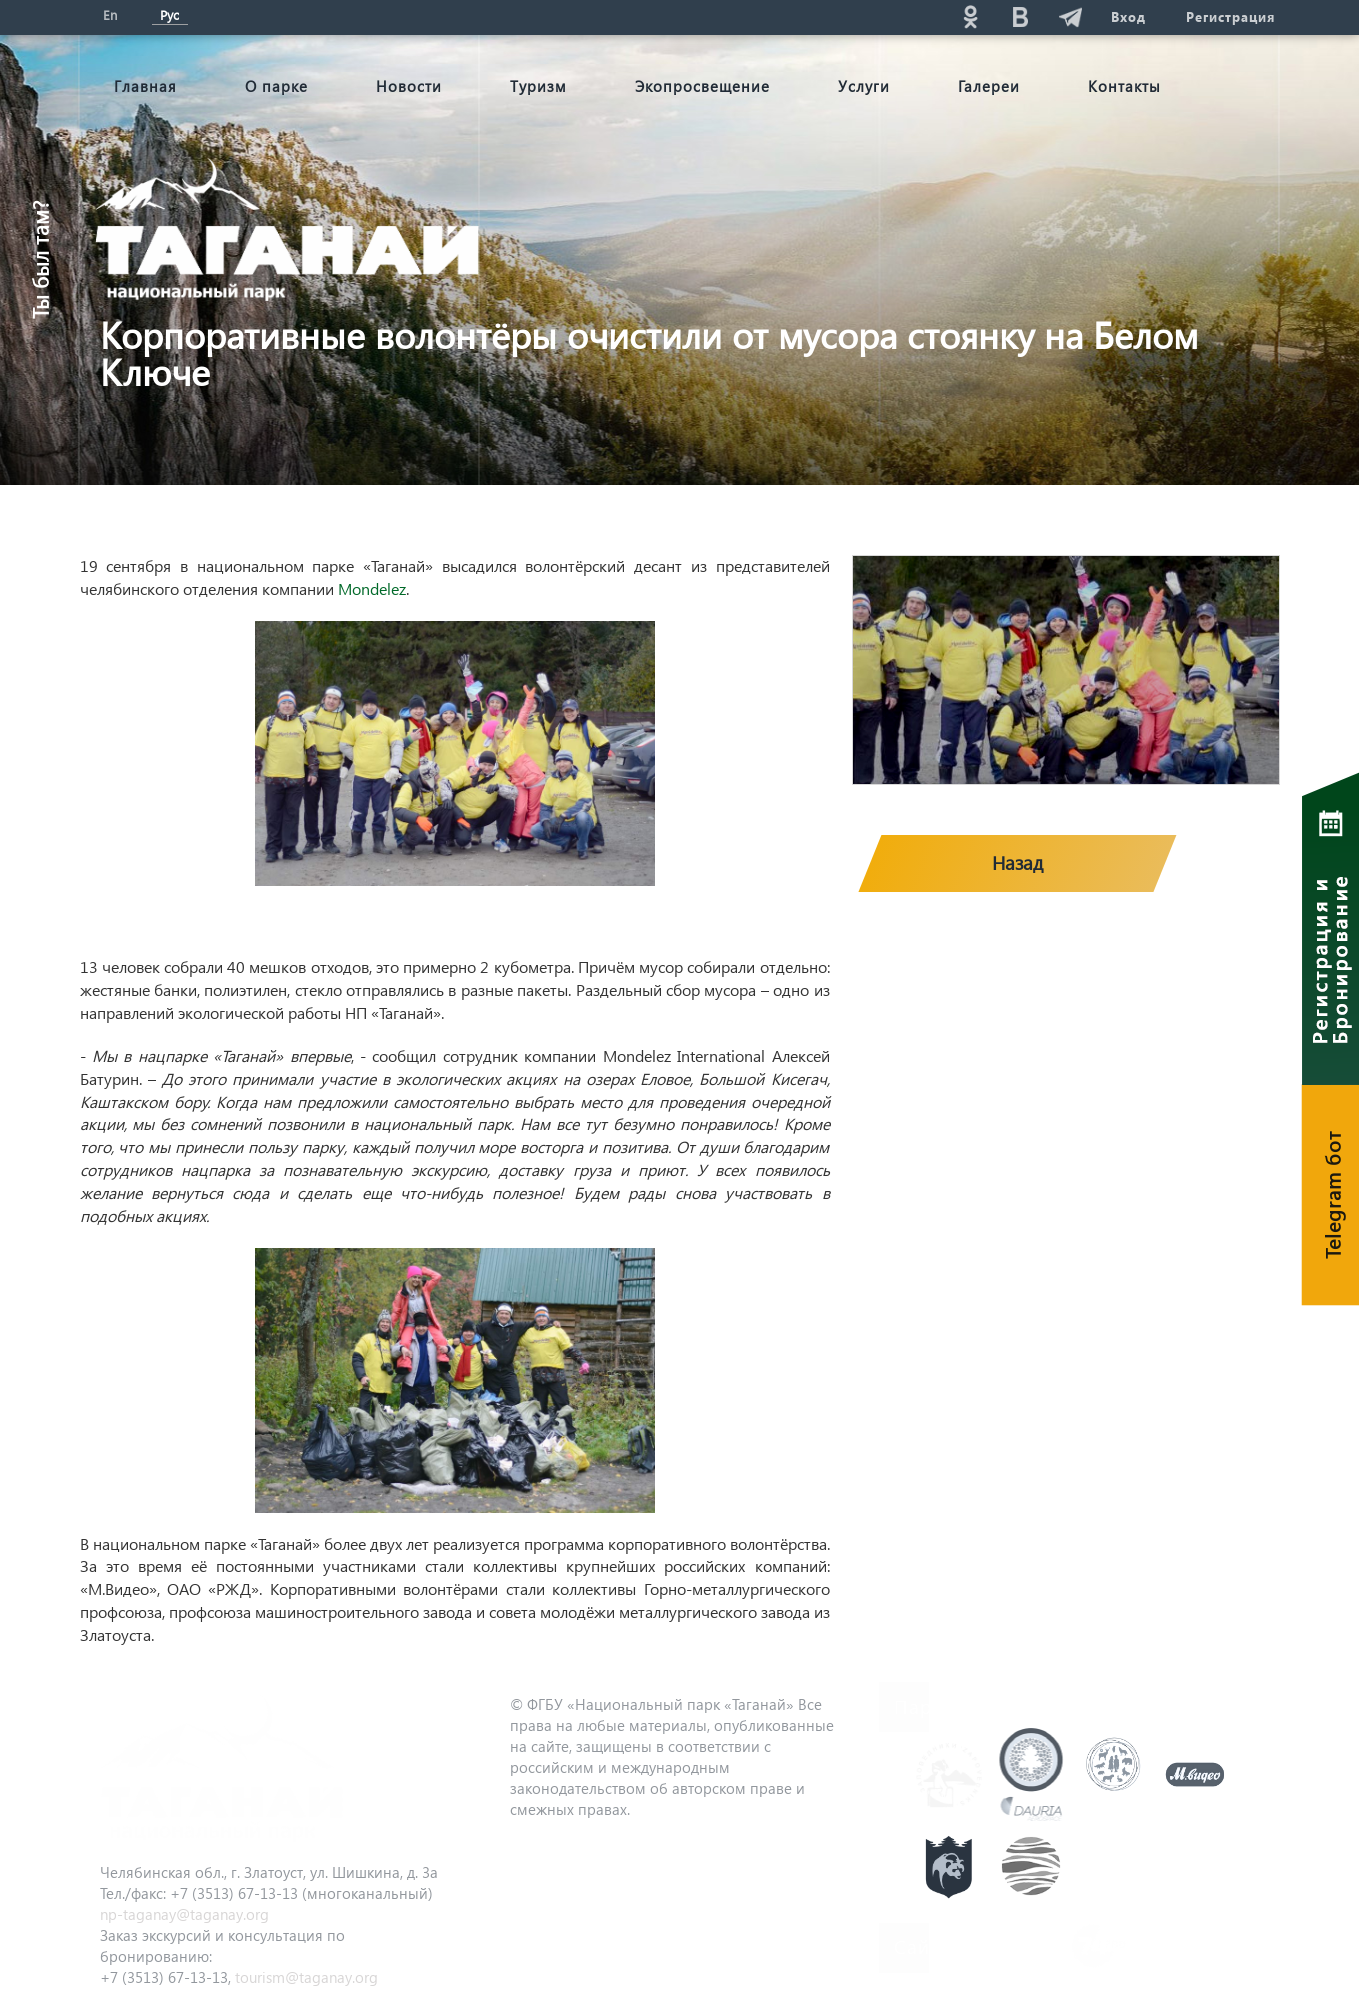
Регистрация (1230, 16)
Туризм (538, 86)
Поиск (791, 16)
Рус (169, 14)
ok (971, 16)
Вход (1128, 16)
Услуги (864, 86)
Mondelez (372, 588)
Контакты (1124, 86)
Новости (409, 86)
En (110, 14)
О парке (276, 86)
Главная (145, 86)
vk (1021, 16)
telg (1071, 16)
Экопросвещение (702, 86)
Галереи (989, 86)
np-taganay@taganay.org (184, 1914)
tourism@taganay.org (306, 1977)
